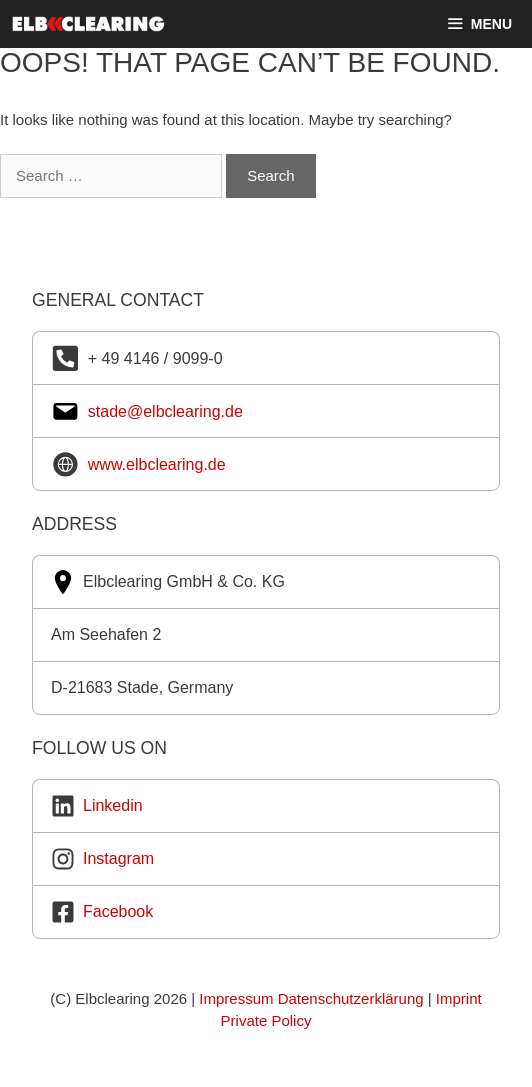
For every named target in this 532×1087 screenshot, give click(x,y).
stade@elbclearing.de (165, 411)
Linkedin (113, 805)
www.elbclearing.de (157, 464)
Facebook (118, 911)
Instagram (118, 858)
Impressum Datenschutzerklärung (311, 998)
